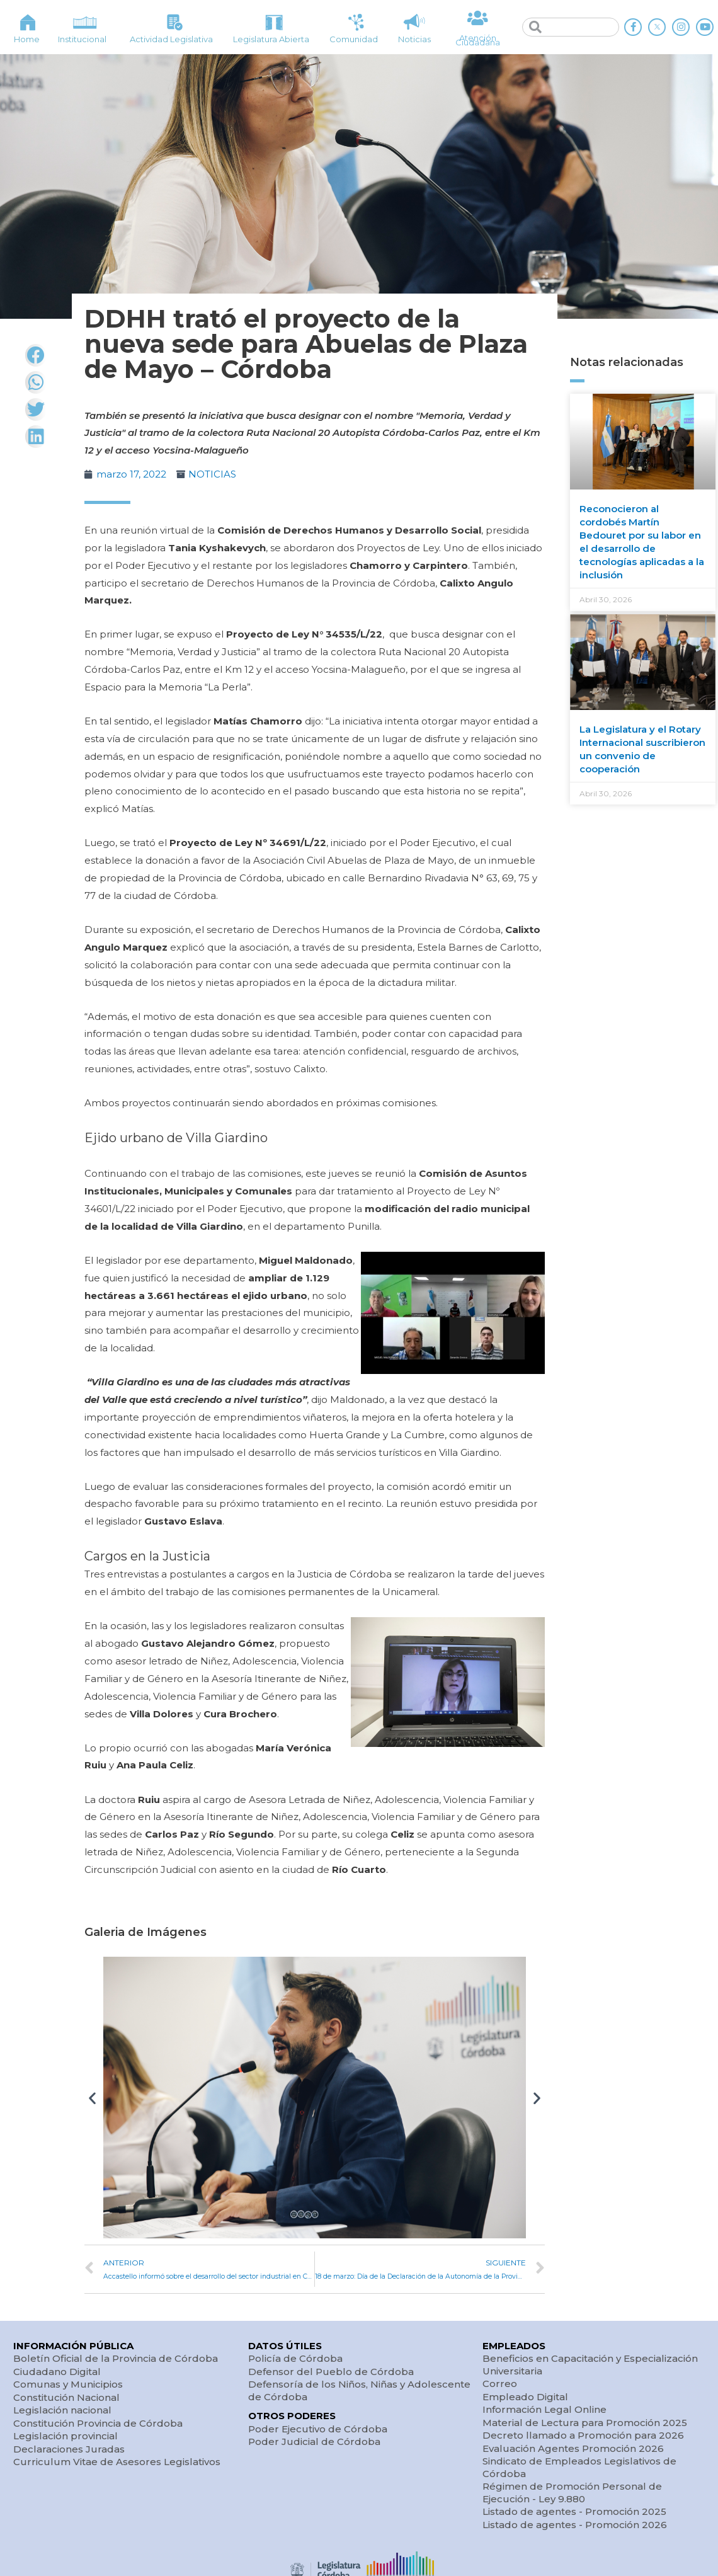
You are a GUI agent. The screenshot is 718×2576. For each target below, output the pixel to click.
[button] (92, 2097)
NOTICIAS (212, 474)
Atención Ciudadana (477, 40)
